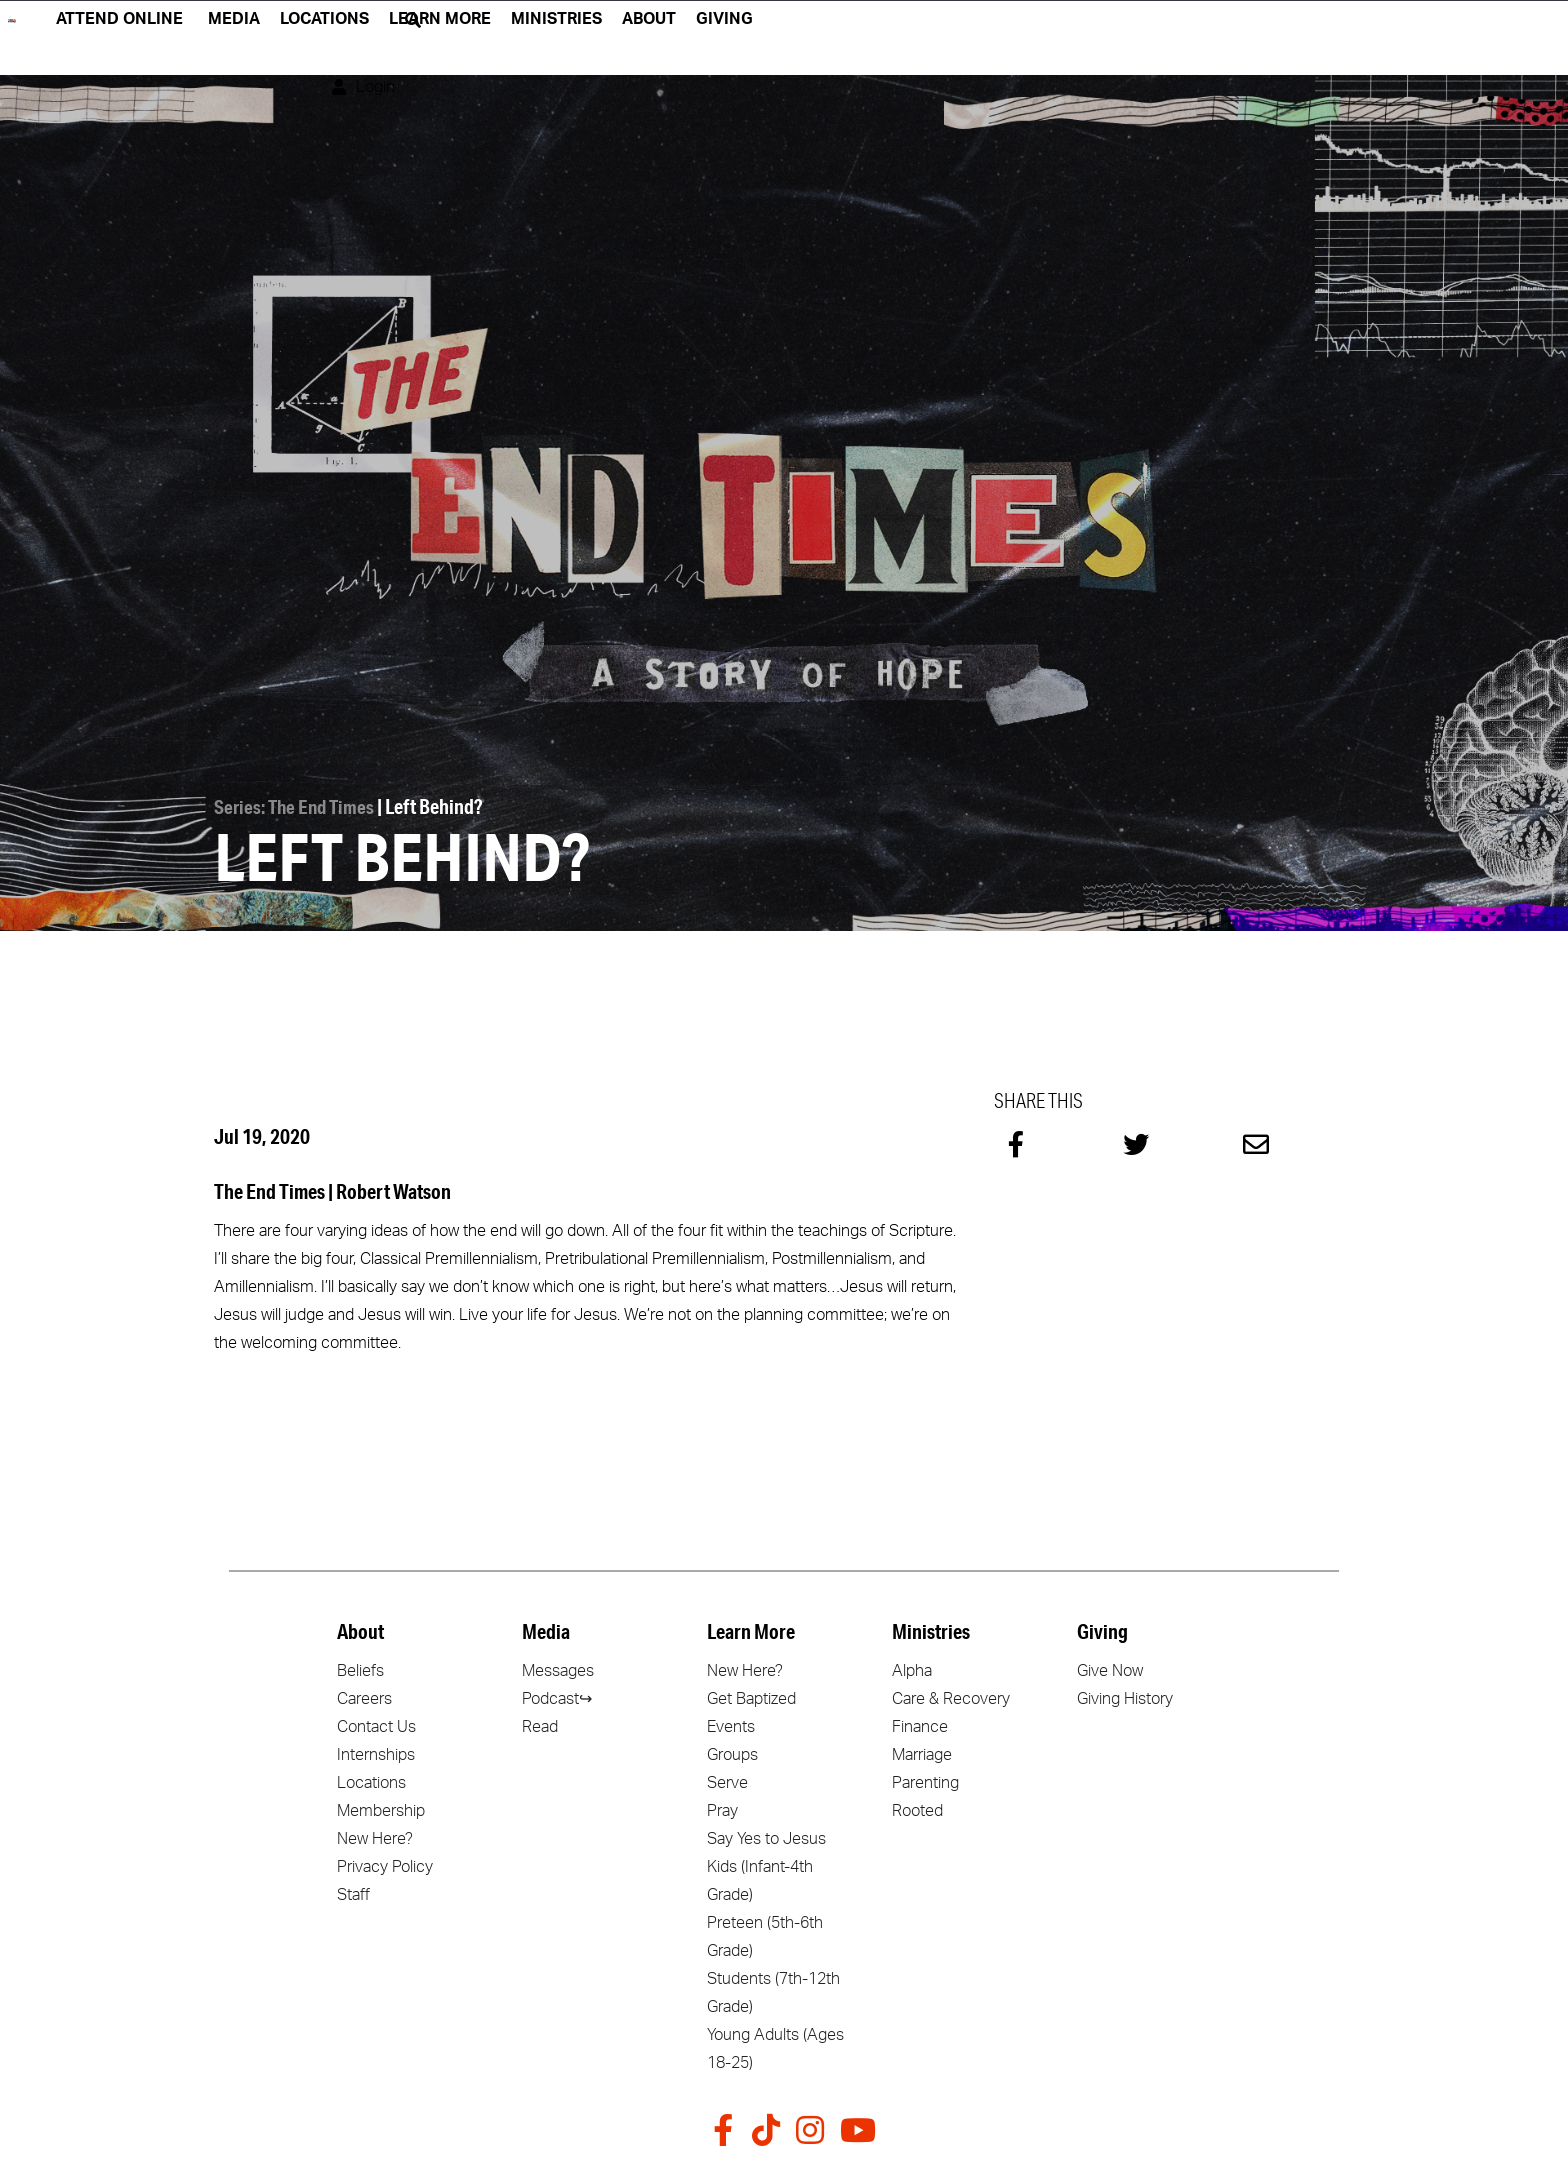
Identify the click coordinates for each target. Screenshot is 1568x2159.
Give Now (1110, 1669)
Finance (920, 1725)
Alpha (912, 1669)
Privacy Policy (385, 1865)
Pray (722, 1809)
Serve (727, 1781)
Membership (381, 1809)
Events (731, 1725)
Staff (353, 1893)
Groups (732, 1753)
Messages (558, 1669)
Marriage (922, 1753)
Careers (364, 1697)
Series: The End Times (297, 805)
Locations (371, 1781)
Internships (376, 1753)
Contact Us (376, 1725)
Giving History (1125, 1697)
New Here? (375, 1837)
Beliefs (360, 1669)
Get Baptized (751, 1697)
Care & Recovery (951, 1697)
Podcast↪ (557, 1697)
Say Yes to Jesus (766, 1837)
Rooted (917, 1809)
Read (540, 1725)
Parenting (925, 1781)
